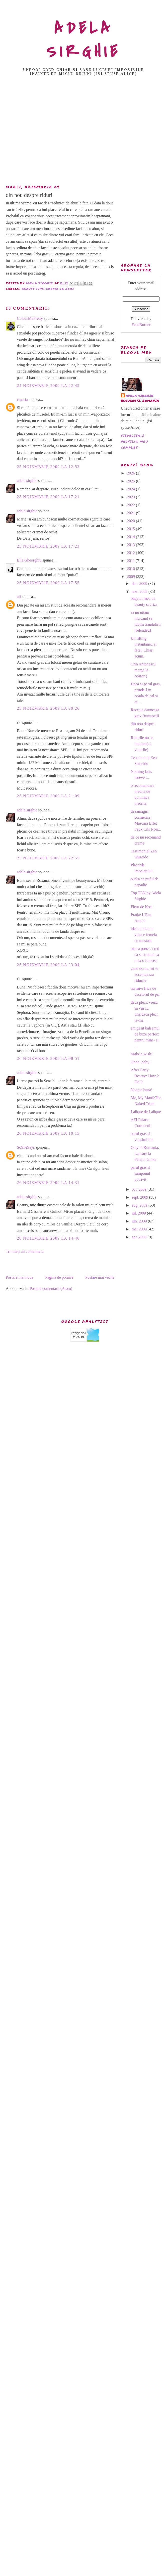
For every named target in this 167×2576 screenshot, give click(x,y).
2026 (131, 473)
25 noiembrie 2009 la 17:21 (48, 497)
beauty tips (33, 289)
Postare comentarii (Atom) (51, 1288)
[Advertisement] (82, 131)
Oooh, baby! (141, 1062)
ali (19, 597)
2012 (131, 553)
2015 (131, 529)
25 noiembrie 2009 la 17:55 (48, 583)
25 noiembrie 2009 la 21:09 (48, 796)
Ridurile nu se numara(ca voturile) (142, 744)
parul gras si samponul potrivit (140, 1173)
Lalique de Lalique (146, 1112)
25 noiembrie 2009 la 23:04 (48, 965)
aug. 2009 (140, 1205)
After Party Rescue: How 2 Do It (145, 1076)
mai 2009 (140, 1229)
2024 (131, 489)
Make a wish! (141, 1054)
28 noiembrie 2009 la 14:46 (48, 1238)
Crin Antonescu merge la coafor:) (143, 670)
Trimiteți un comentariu (25, 1251)
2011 (131, 561)
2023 (131, 497)
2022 (131, 505)
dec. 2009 (140, 583)
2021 (131, 513)
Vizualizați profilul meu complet (134, 441)
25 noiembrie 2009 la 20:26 (48, 708)
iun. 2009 (140, 1221)
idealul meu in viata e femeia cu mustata (144, 935)
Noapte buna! (141, 1090)
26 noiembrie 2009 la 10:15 (48, 1133)
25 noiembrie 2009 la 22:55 (48, 858)
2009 (131, 576)
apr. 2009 (140, 1237)
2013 (131, 545)
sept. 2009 (140, 1197)
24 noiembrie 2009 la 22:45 (48, 385)
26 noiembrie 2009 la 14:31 (48, 1182)
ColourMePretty (30, 318)
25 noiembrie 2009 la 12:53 (48, 467)
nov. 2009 (140, 591)
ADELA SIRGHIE (84, 40)
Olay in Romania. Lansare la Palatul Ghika (145, 1153)
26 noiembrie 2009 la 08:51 (48, 1058)
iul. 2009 (139, 1213)
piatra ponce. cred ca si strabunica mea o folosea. (145, 954)
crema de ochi (60, 289)
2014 (131, 537)
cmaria (22, 399)
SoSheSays (26, 1147)
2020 (131, 521)
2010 (131, 568)
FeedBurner (141, 325)
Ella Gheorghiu (29, 560)
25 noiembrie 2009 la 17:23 (48, 546)
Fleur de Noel (142, 907)
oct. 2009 (140, 1189)
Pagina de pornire (59, 1277)
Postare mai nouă (19, 1277)
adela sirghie (27, 480)
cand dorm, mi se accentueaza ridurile (144, 974)
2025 (131, 481)
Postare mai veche (99, 1277)
